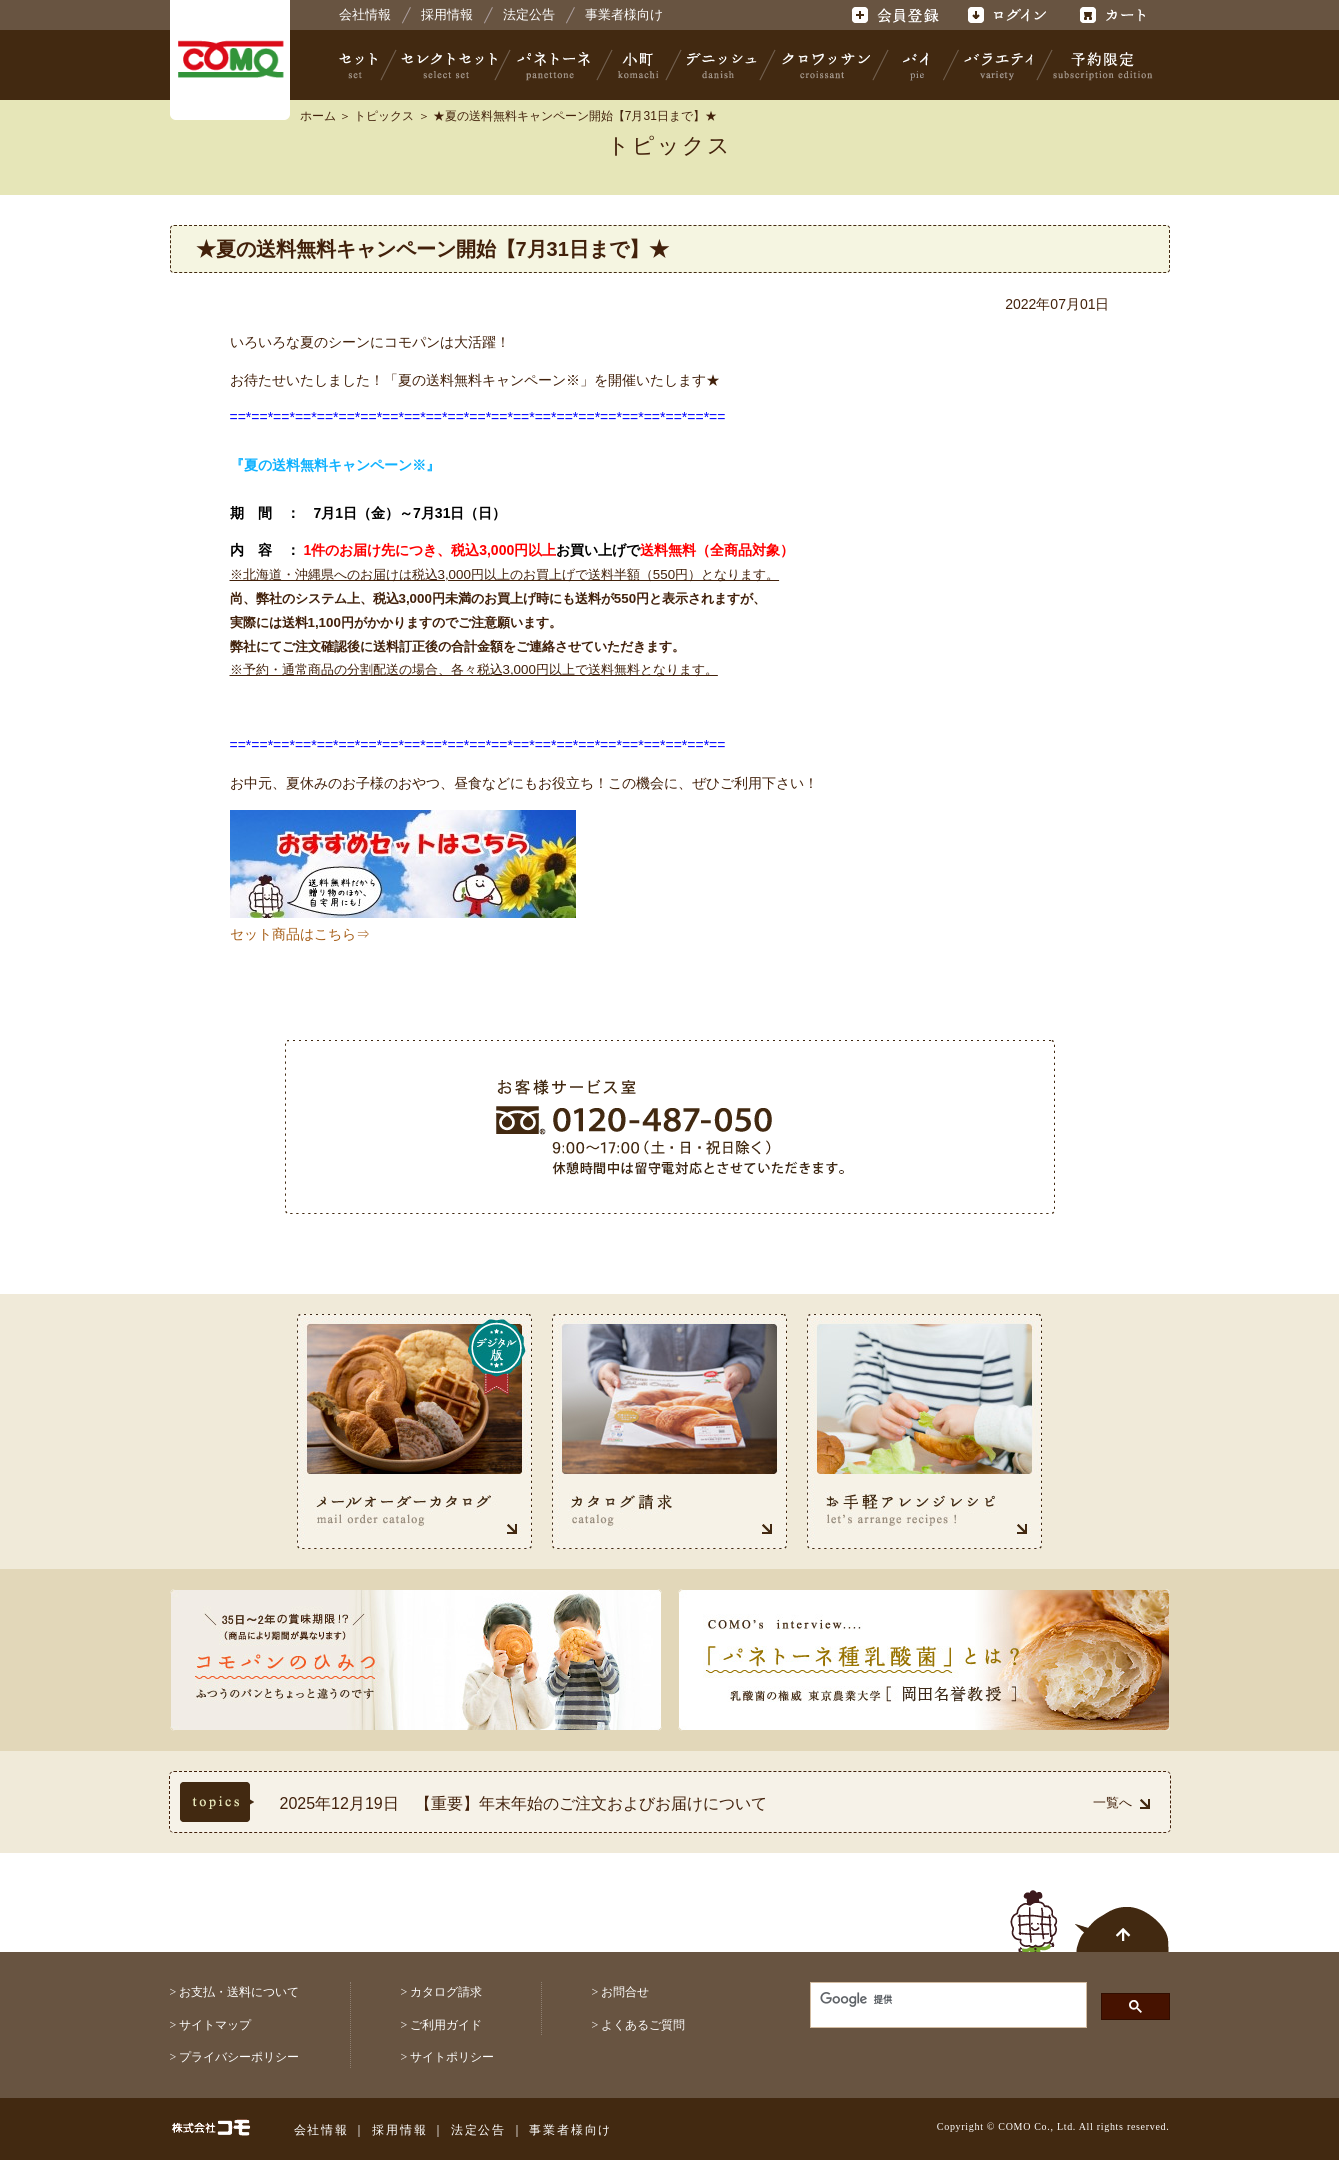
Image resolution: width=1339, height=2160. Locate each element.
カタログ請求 (446, 1992)
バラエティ (998, 65)
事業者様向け (624, 14)
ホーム (318, 116)
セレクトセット (447, 65)
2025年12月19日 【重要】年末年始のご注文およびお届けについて (523, 1803)
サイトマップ (215, 2025)
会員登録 (897, 15)
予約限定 (1099, 65)
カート (1115, 15)
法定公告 (529, 14)
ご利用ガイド (446, 2025)
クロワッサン (825, 65)
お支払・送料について (239, 1992)
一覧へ (1121, 1802)
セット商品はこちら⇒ (300, 934)
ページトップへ (1090, 1910)
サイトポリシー (452, 2057)
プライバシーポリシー (239, 2057)
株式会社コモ (230, 60)
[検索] (934, 1999)
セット (360, 65)
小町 (639, 65)
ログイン (1006, 15)
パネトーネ (554, 65)
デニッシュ (721, 65)
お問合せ (625, 1992)
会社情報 (365, 14)
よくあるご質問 (643, 2025)
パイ (916, 65)
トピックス (384, 116)
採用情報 (447, 14)
